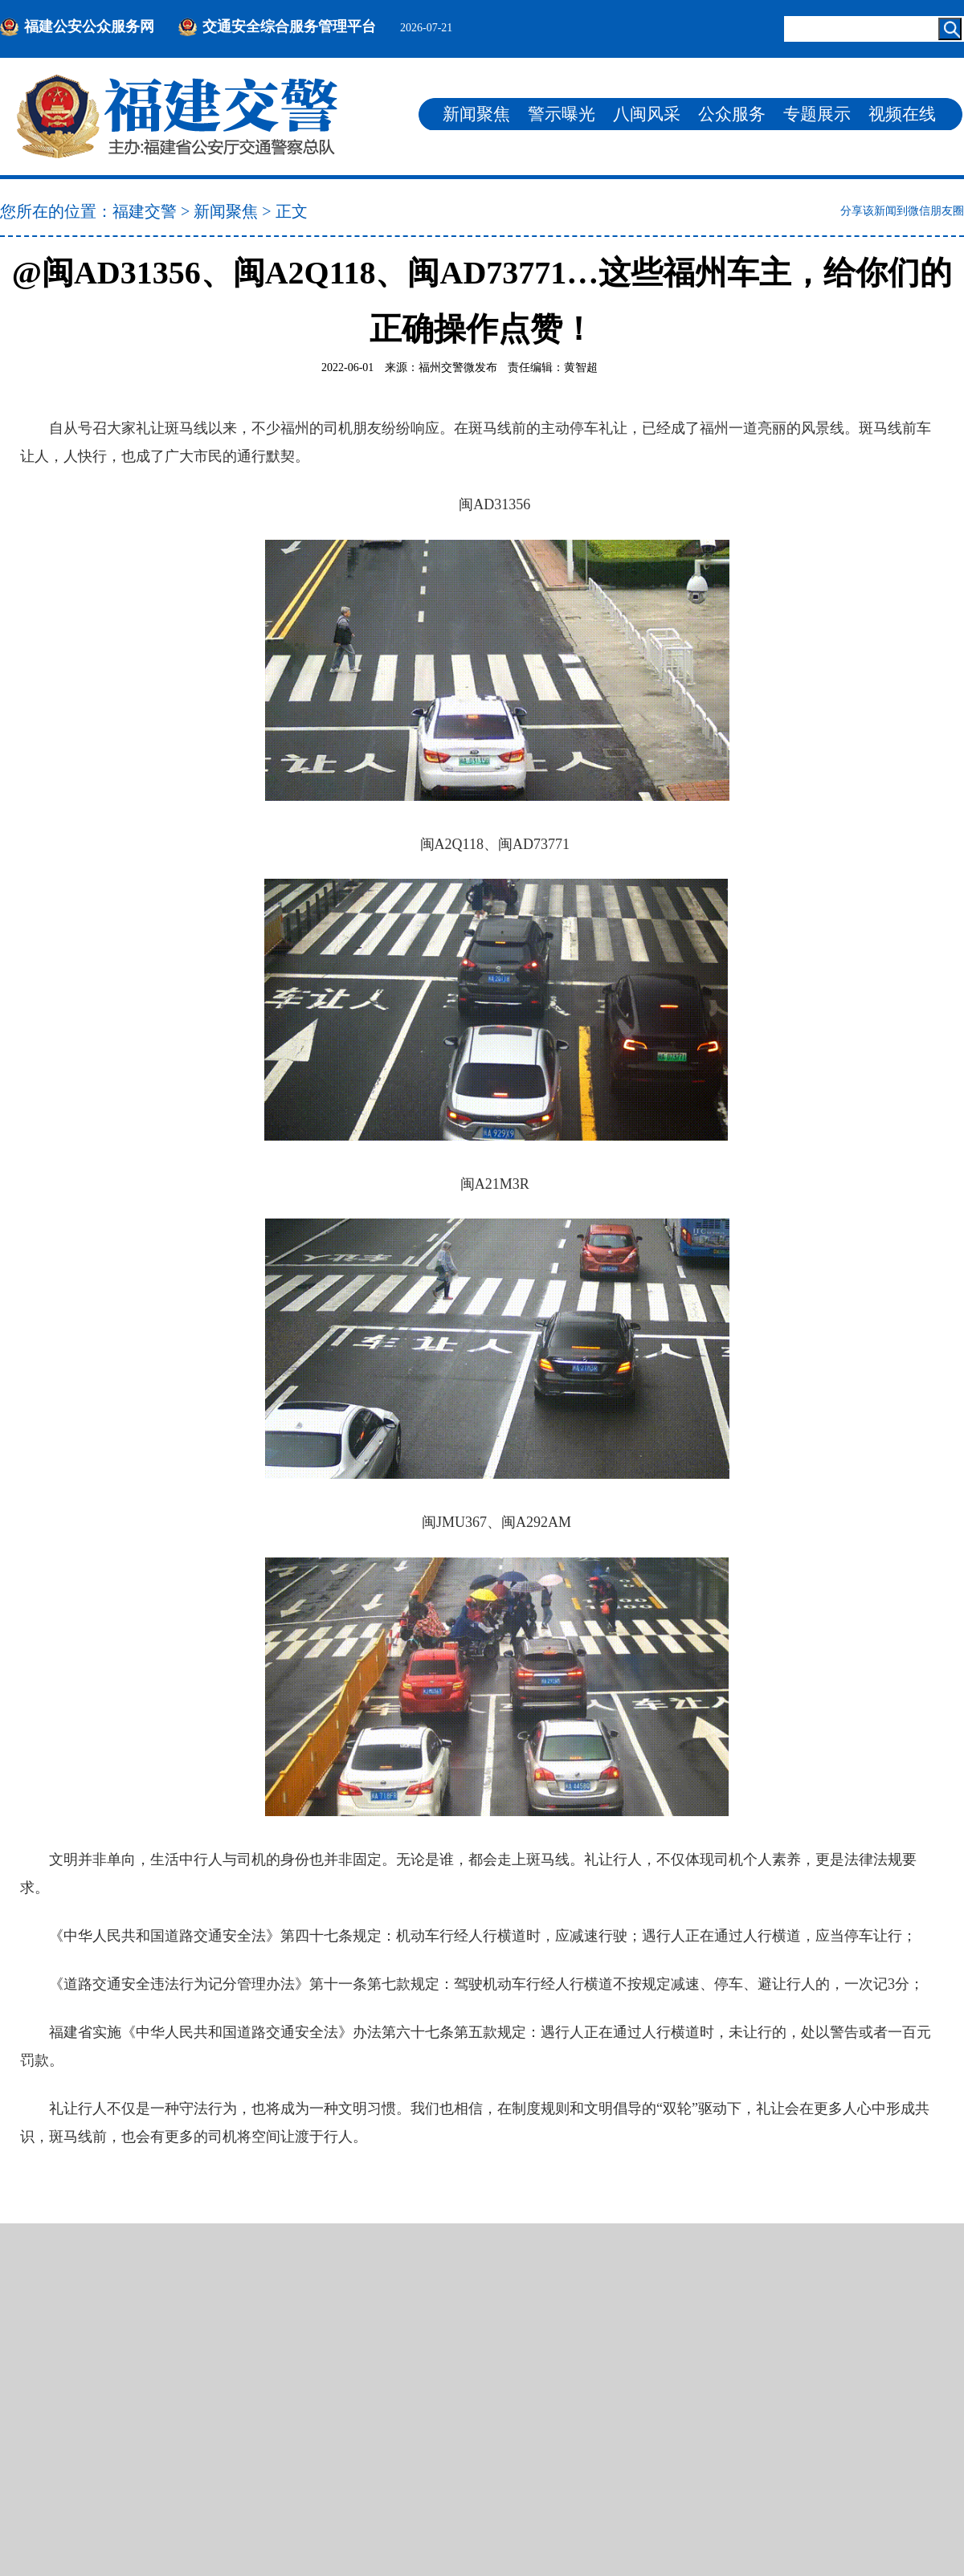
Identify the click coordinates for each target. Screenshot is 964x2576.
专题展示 (817, 114)
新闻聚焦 (476, 114)
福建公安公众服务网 (89, 26)
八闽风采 (646, 114)
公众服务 (732, 114)
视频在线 (902, 114)
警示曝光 (561, 114)
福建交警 (144, 211)
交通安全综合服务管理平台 (289, 26)
